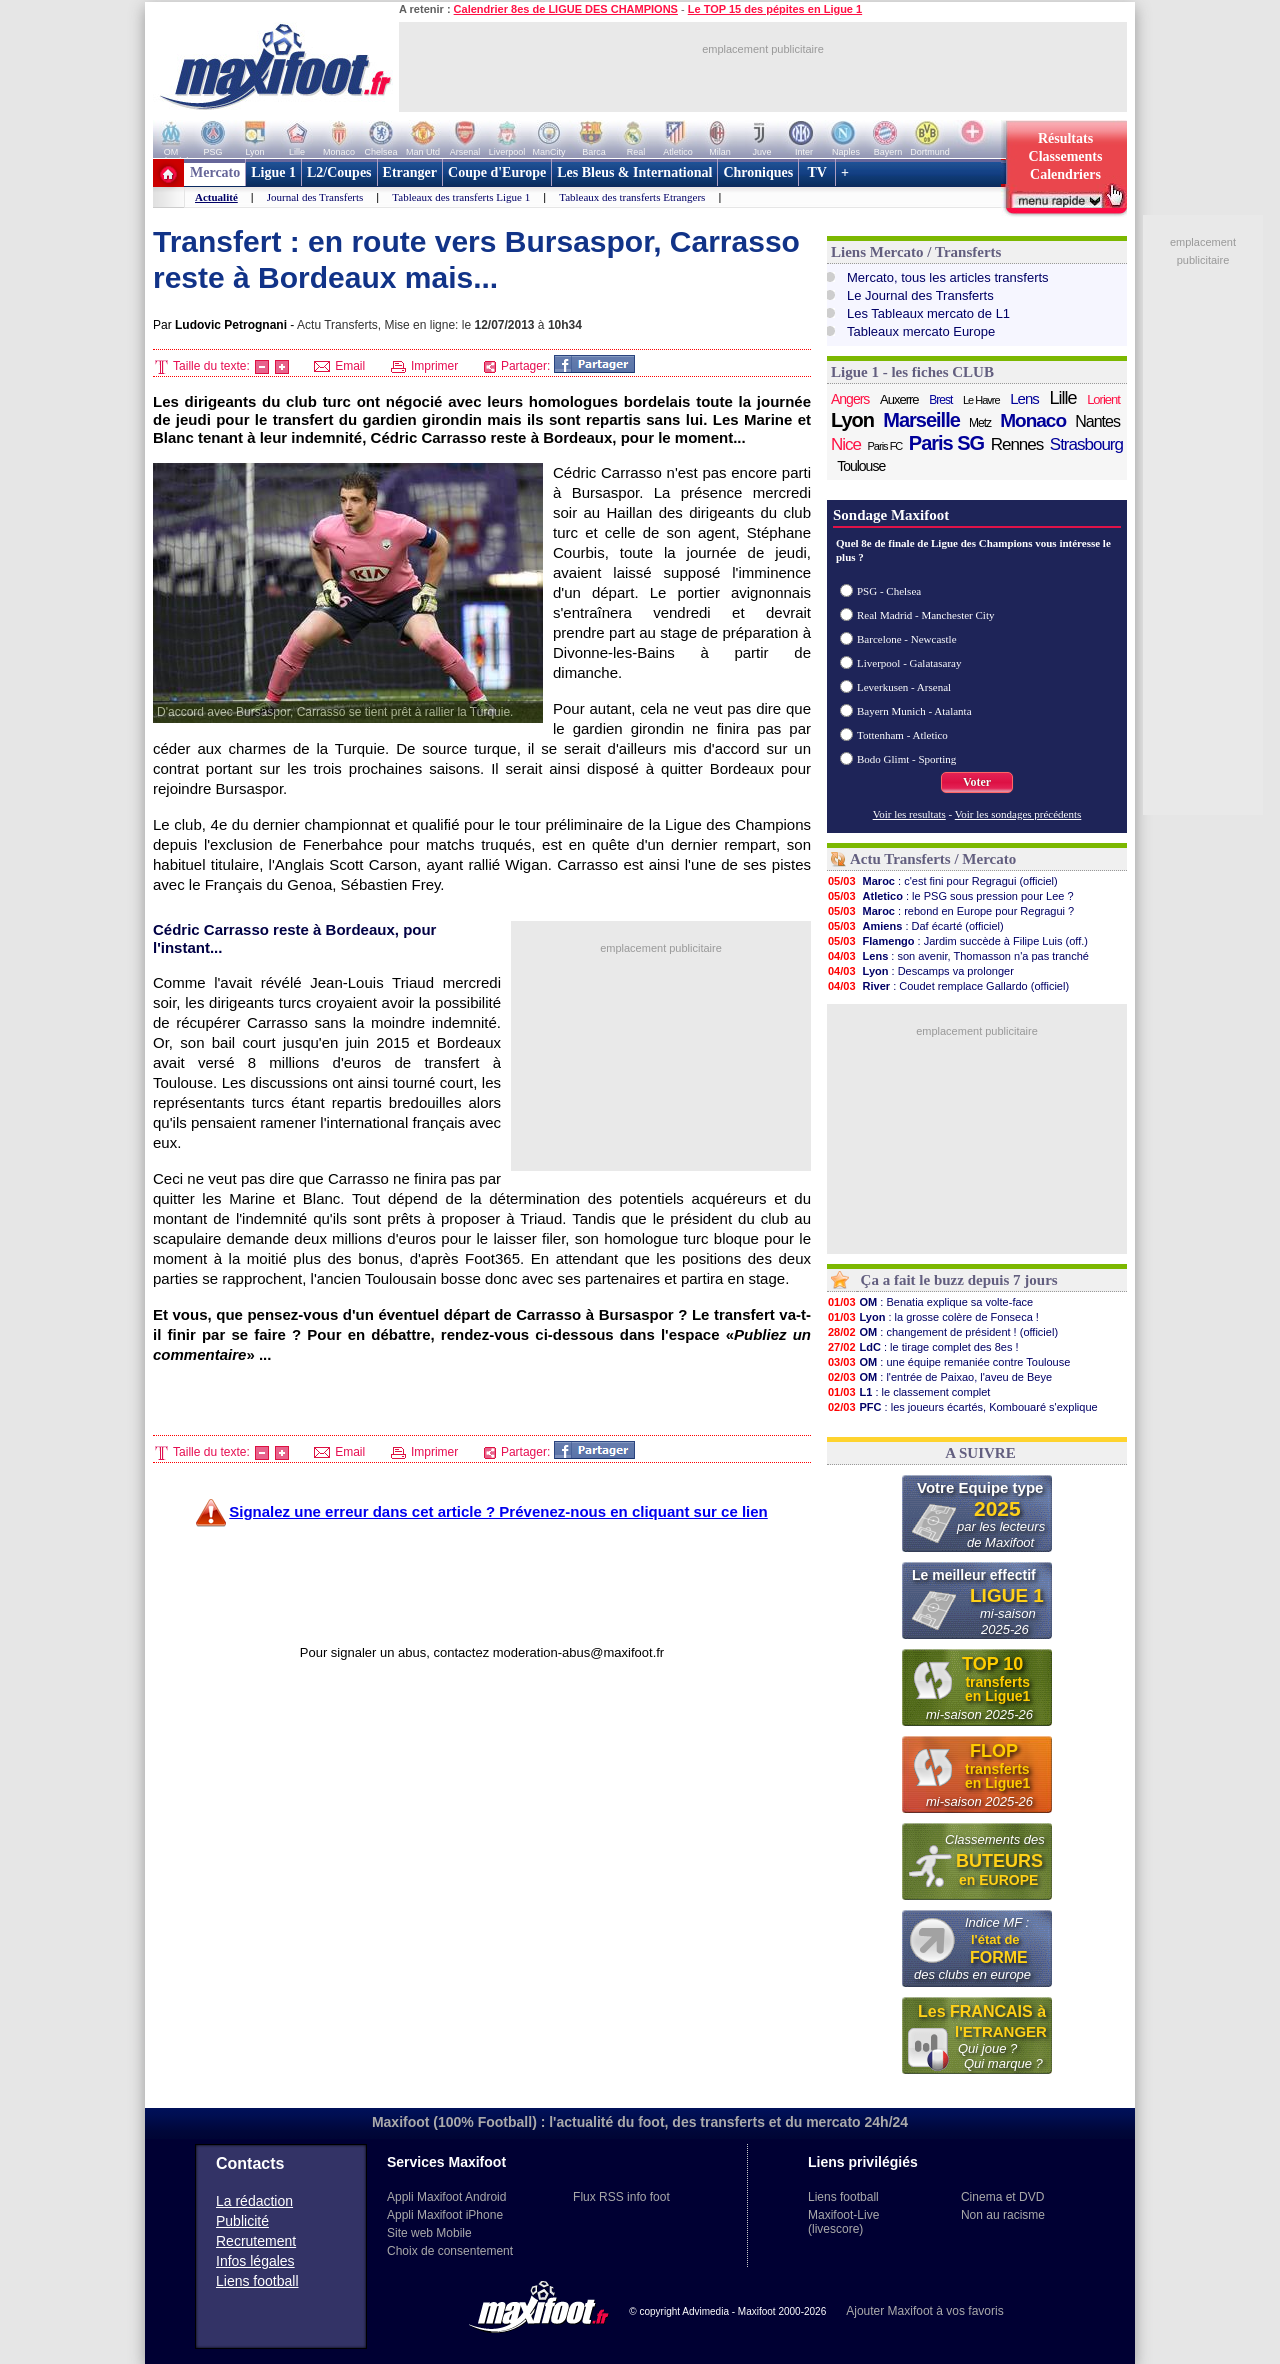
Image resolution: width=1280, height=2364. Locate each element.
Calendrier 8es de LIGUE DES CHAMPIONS (566, 9)
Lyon (852, 420)
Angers (850, 399)
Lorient (1103, 399)
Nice (846, 444)
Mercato (215, 172)
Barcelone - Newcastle (907, 639)
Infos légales (255, 2261)
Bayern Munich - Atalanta (914, 711)
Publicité (242, 2221)
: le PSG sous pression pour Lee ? (950, 896)
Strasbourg (1086, 444)
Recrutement (256, 2241)
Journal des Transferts (315, 197)
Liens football (257, 2281)
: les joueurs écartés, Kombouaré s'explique (962, 1407)
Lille (1062, 398)
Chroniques (758, 172)
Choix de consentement (450, 2251)
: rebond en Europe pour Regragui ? (950, 911)
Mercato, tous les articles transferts (948, 277)
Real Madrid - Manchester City (925, 615)
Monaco (1033, 421)
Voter (977, 782)
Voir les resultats (909, 814)
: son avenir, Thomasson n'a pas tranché (958, 956)
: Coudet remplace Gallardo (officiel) (948, 986)
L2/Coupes (339, 172)
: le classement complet (908, 1392)
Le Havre (981, 400)
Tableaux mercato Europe (921, 331)
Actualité (216, 197)
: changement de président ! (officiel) (942, 1332)
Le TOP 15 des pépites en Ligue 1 (775, 9)
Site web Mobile (429, 2233)
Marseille (921, 420)
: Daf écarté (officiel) (915, 926)
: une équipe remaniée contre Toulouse (948, 1362)
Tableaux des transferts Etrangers (632, 197)
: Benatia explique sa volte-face (930, 1302)
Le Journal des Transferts (920, 295)
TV (817, 172)
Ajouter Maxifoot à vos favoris (924, 2311)
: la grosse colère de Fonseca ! (933, 1317)
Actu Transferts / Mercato (933, 859)
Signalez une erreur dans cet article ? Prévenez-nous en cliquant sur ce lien (498, 1511)
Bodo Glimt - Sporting (906, 759)
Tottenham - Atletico (902, 735)
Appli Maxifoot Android (446, 2197)
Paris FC (885, 446)
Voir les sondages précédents (1018, 814)
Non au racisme (1003, 2215)
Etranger (410, 172)
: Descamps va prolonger (920, 971)
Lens (1024, 398)
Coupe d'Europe (497, 172)
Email (339, 366)
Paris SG (946, 443)
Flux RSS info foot (621, 2197)
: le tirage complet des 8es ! (923, 1347)
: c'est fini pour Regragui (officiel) (942, 881)
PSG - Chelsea (889, 591)
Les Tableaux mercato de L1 (928, 313)
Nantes (1097, 421)
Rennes (1017, 444)
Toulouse (861, 466)
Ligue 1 (273, 172)
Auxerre (899, 399)
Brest (940, 400)
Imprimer (425, 366)
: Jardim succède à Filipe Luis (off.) (957, 941)
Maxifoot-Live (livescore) (843, 2222)
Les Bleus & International (634, 172)
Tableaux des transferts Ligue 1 (461, 197)
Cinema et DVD (1002, 2197)
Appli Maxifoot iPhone (445, 2215)
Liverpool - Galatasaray (909, 663)
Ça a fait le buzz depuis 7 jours (959, 1280)
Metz (980, 423)
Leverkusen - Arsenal (904, 687)
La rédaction (254, 2201)
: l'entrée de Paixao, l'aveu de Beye (939, 1377)
